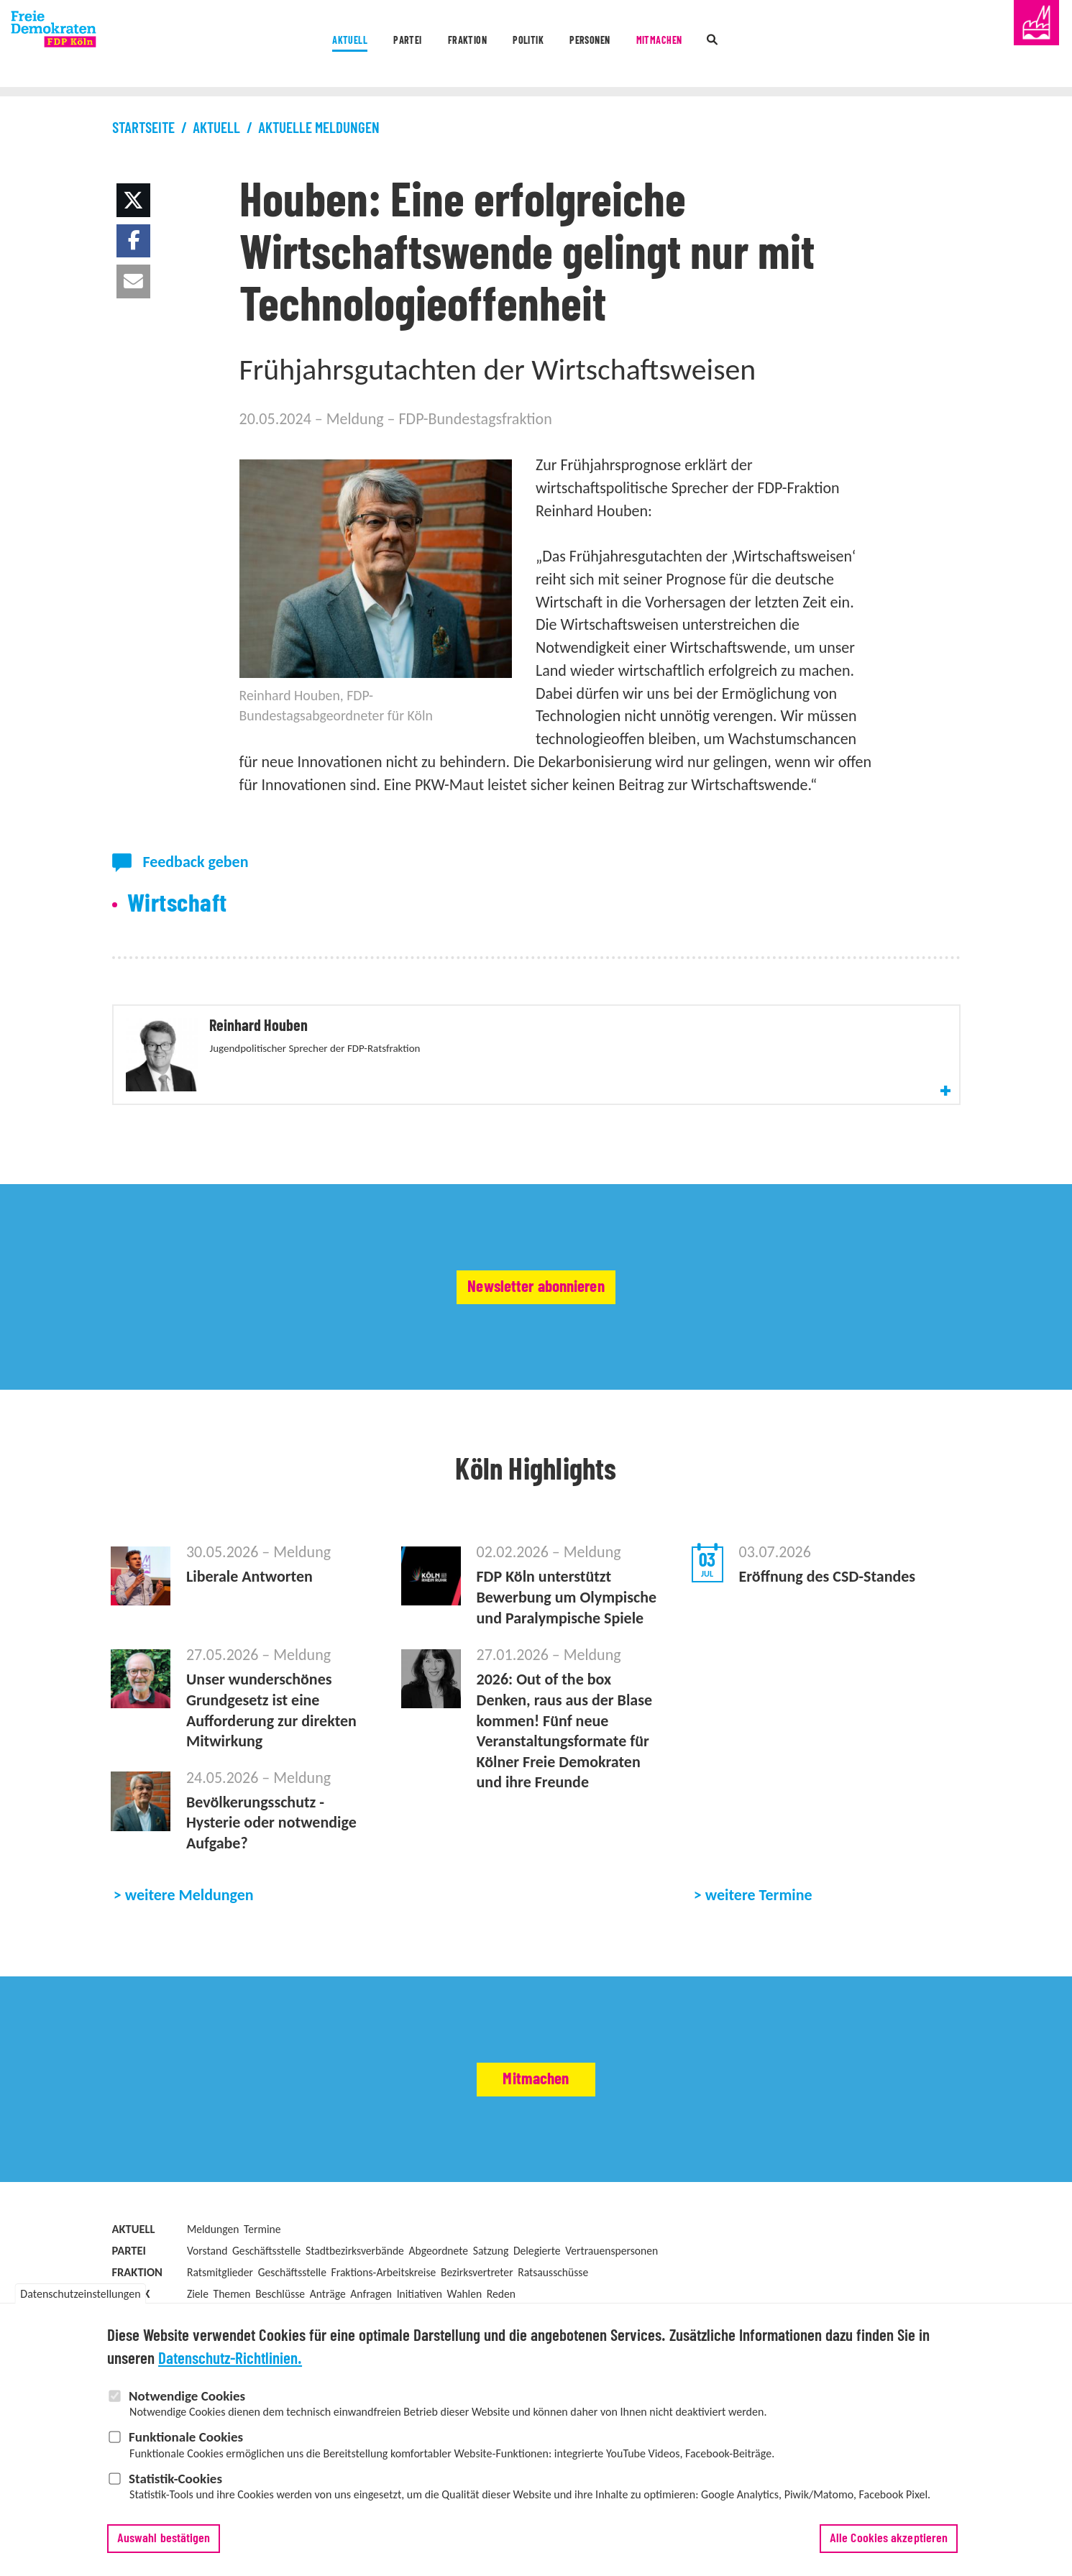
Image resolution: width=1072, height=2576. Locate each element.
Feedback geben (195, 861)
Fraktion (435, 44)
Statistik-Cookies (175, 2487)
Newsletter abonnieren (536, 1341)
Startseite (143, 128)
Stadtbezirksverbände (355, 2304)
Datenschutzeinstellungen (80, 2302)
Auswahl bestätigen (164, 2547)
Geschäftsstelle (266, 2304)
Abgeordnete (438, 2304)
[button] (133, 200)
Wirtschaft (177, 904)
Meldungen (213, 2283)
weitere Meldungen (189, 1948)
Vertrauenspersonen (611, 2304)
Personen (615, 44)
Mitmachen (717, 44)
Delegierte (537, 2304)
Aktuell (262, 44)
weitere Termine (758, 1948)
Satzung (491, 2304)
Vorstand (207, 2304)
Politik (525, 44)
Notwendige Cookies (187, 2404)
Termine (262, 2283)
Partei (347, 44)
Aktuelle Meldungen (319, 128)
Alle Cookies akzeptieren (889, 2547)
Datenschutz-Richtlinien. (230, 2368)
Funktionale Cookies (186, 2445)
